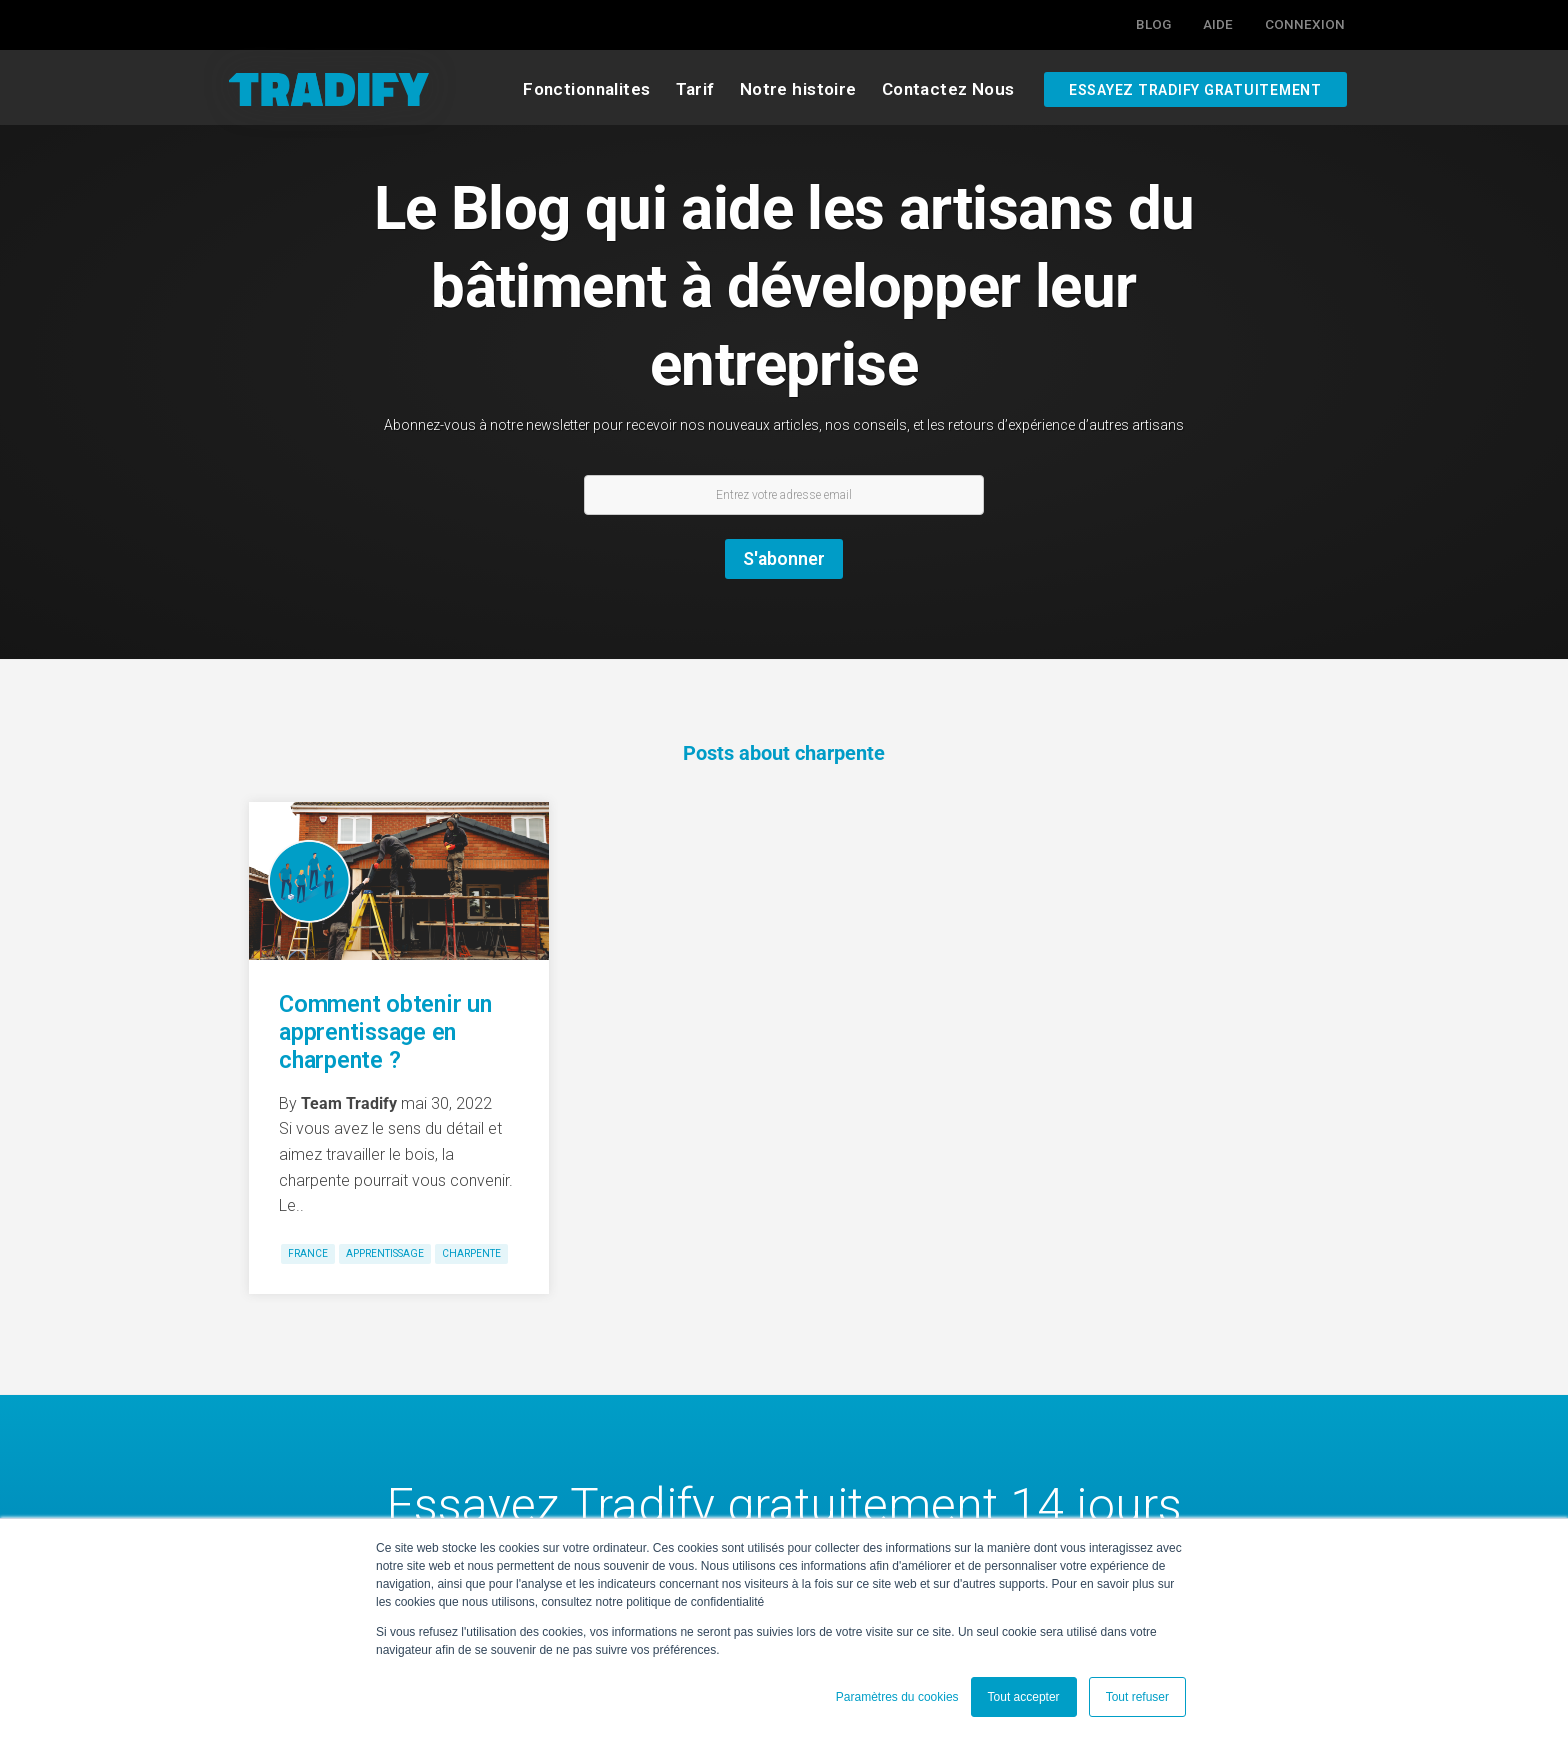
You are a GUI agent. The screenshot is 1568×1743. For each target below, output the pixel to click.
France (308, 1253)
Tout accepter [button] (1024, 1697)
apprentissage (385, 1253)
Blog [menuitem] (1153, 24)
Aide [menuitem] (1218, 24)
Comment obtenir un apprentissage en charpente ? (385, 1032)
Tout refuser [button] (1137, 1697)
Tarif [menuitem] (695, 89)
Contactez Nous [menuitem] (948, 89)
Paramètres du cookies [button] (897, 1697)
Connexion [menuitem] (1305, 24)
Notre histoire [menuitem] (798, 89)
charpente (471, 1253)
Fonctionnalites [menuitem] (586, 89)
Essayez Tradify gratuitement (1195, 89)
